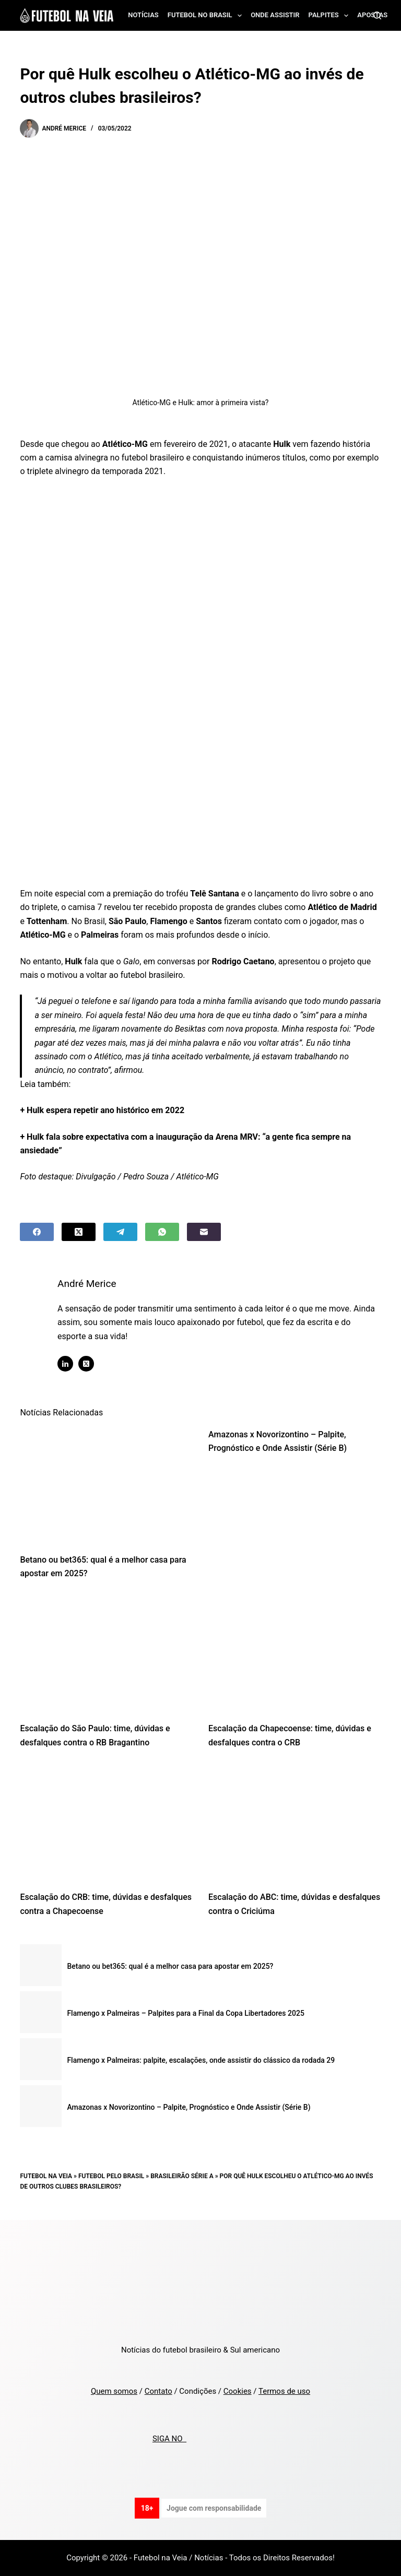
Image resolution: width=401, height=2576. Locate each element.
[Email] (204, 1232)
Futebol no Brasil (207, 15)
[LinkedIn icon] (75, 1364)
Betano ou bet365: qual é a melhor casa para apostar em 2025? (170, 1966)
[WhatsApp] (162, 1232)
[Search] (377, 15)
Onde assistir (275, 15)
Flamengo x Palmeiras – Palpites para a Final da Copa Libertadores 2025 (185, 2013)
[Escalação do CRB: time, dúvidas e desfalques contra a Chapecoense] (106, 1822)
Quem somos (114, 2391)
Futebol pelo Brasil (111, 2176)
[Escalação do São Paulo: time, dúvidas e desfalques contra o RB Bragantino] (106, 1654)
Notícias (143, 15)
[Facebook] (37, 1232)
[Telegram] (120, 1232)
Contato (158, 2391)
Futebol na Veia (46, 2176)
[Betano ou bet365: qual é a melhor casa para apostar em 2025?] (106, 1485)
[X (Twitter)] (79, 1232)
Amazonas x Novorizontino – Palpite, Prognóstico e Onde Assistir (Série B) (188, 2107)
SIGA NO (169, 2438)
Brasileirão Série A (181, 2176)
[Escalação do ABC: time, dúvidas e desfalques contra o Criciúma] (294, 1822)
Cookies (237, 2391)
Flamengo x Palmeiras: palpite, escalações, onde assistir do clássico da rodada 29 (201, 2060)
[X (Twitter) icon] (96, 1364)
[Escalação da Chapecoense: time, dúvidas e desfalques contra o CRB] (294, 1654)
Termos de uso (284, 2391)
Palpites (331, 15)
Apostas (372, 15)
